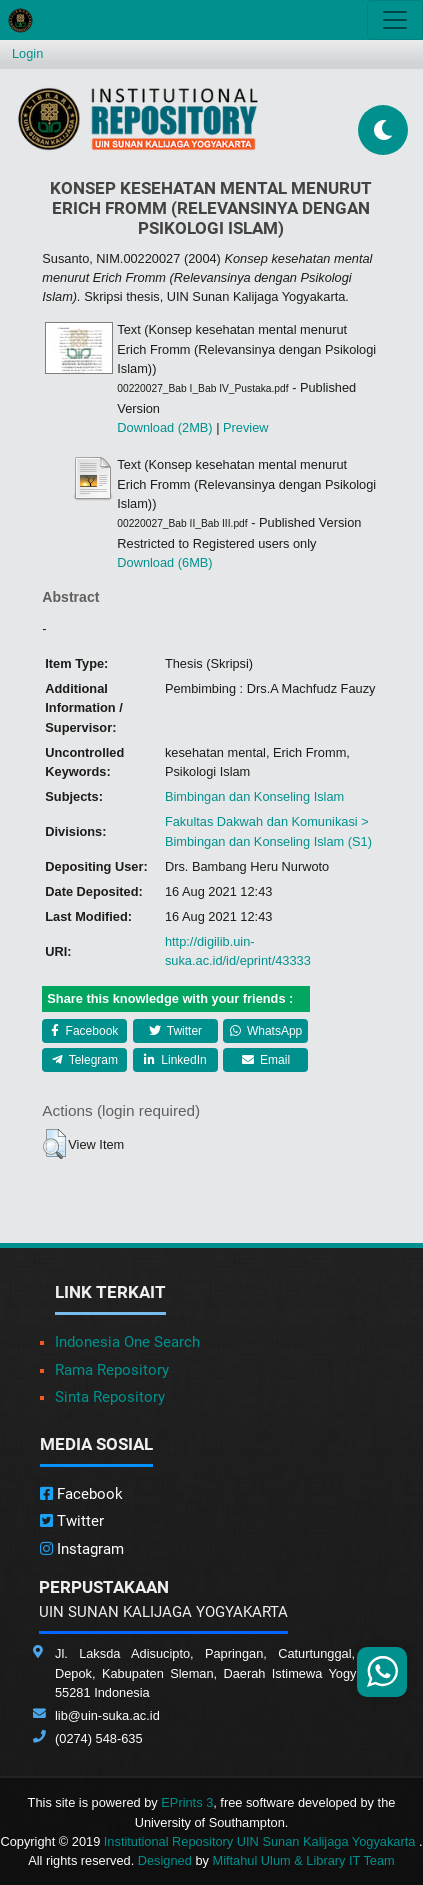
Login (27, 53)
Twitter (175, 1031)
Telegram (85, 1060)
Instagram (82, 1549)
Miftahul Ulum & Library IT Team (303, 1860)
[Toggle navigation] (395, 20)
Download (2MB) (164, 427)
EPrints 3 (187, 1802)
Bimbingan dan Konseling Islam (254, 796)
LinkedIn (175, 1060)
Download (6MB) (164, 562)
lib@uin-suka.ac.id (107, 1715)
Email (266, 1060)
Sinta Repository (110, 1397)
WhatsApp (266, 1031)
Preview (246, 427)
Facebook (84, 1031)
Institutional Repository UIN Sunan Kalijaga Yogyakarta (261, 1841)
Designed (165, 1860)
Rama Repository (112, 1370)
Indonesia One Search (127, 1342)
